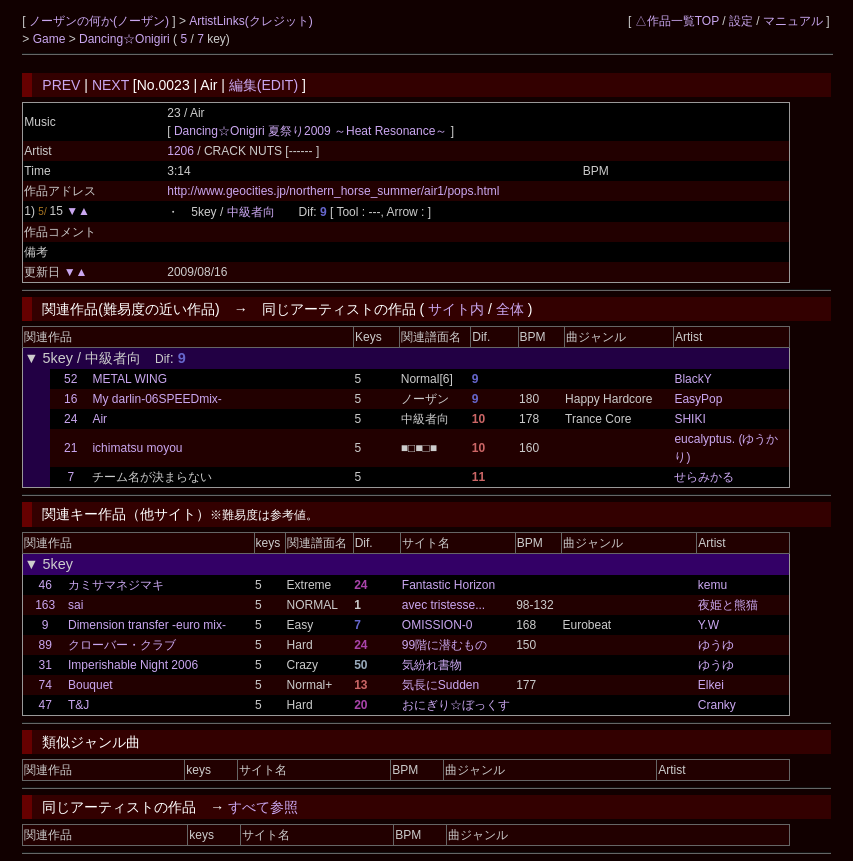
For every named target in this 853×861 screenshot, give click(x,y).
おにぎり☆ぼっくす (456, 705)
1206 (180, 151)
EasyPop (698, 399)
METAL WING (129, 379)
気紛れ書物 (432, 665)
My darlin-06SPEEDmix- (156, 399)
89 (44, 645)
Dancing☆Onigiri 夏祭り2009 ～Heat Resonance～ (310, 131)
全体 (510, 309)
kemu (712, 585)
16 (70, 399)
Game (51, 39)
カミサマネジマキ (116, 585)
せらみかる (704, 477)
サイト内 (456, 309)
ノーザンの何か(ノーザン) (100, 21)
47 (44, 705)
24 (70, 419)
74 (44, 685)
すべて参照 (263, 807)
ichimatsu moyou (137, 448)
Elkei (711, 685)
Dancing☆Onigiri (126, 39)
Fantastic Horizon (448, 585)
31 (44, 665)
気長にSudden (440, 685)
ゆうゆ (716, 645)
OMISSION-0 (437, 625)
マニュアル (793, 21)
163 (45, 605)
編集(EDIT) (263, 85)
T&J (78, 705)
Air (99, 419)
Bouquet (90, 685)
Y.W (708, 625)
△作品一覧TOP (677, 21)
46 (44, 585)
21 (70, 448)
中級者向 (251, 212)
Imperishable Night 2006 (133, 665)
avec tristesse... (443, 605)
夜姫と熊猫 (728, 605)
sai (75, 605)
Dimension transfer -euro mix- (147, 625)
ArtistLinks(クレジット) (250, 21)
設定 (741, 21)
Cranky (717, 705)
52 (70, 379)
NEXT (110, 85)
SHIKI (689, 419)
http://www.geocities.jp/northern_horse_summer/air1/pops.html (333, 191)
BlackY (692, 379)
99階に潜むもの (444, 645)
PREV (61, 85)
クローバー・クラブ (122, 645)
